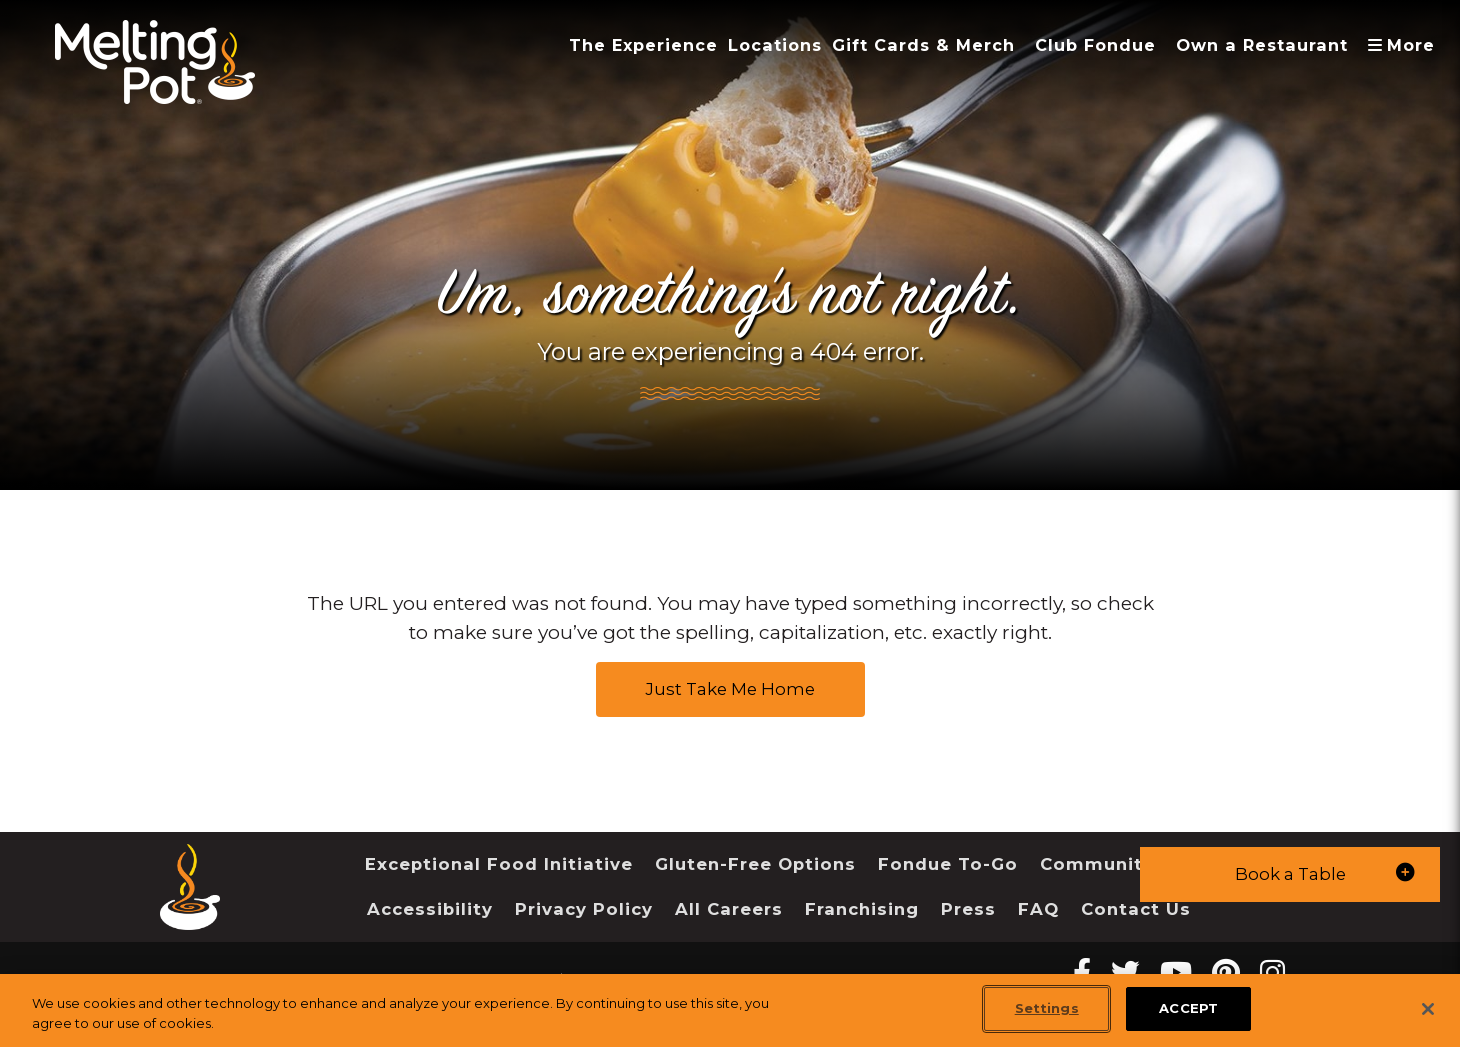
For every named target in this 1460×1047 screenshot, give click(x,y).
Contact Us (1136, 909)
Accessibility (430, 909)
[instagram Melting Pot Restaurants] (1272, 972)
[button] (1290, 874)
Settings (1047, 1008)
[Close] (1428, 1009)
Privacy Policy (584, 909)
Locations (775, 45)
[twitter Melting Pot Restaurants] (1125, 972)
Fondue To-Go (948, 864)
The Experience (643, 45)
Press (968, 909)
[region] (730, 1010)
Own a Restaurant (1262, 45)
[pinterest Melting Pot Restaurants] (1226, 972)
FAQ (1038, 909)
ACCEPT (1188, 1008)
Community (1097, 864)
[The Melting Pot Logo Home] (155, 62)
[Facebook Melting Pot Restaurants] (1082, 972)
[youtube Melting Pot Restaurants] (1176, 972)
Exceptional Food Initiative (499, 864)
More (1406, 45)
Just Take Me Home (730, 689)
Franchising (862, 909)
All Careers (729, 909)
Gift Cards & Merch (923, 45)
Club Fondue (1095, 45)
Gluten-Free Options (755, 864)
